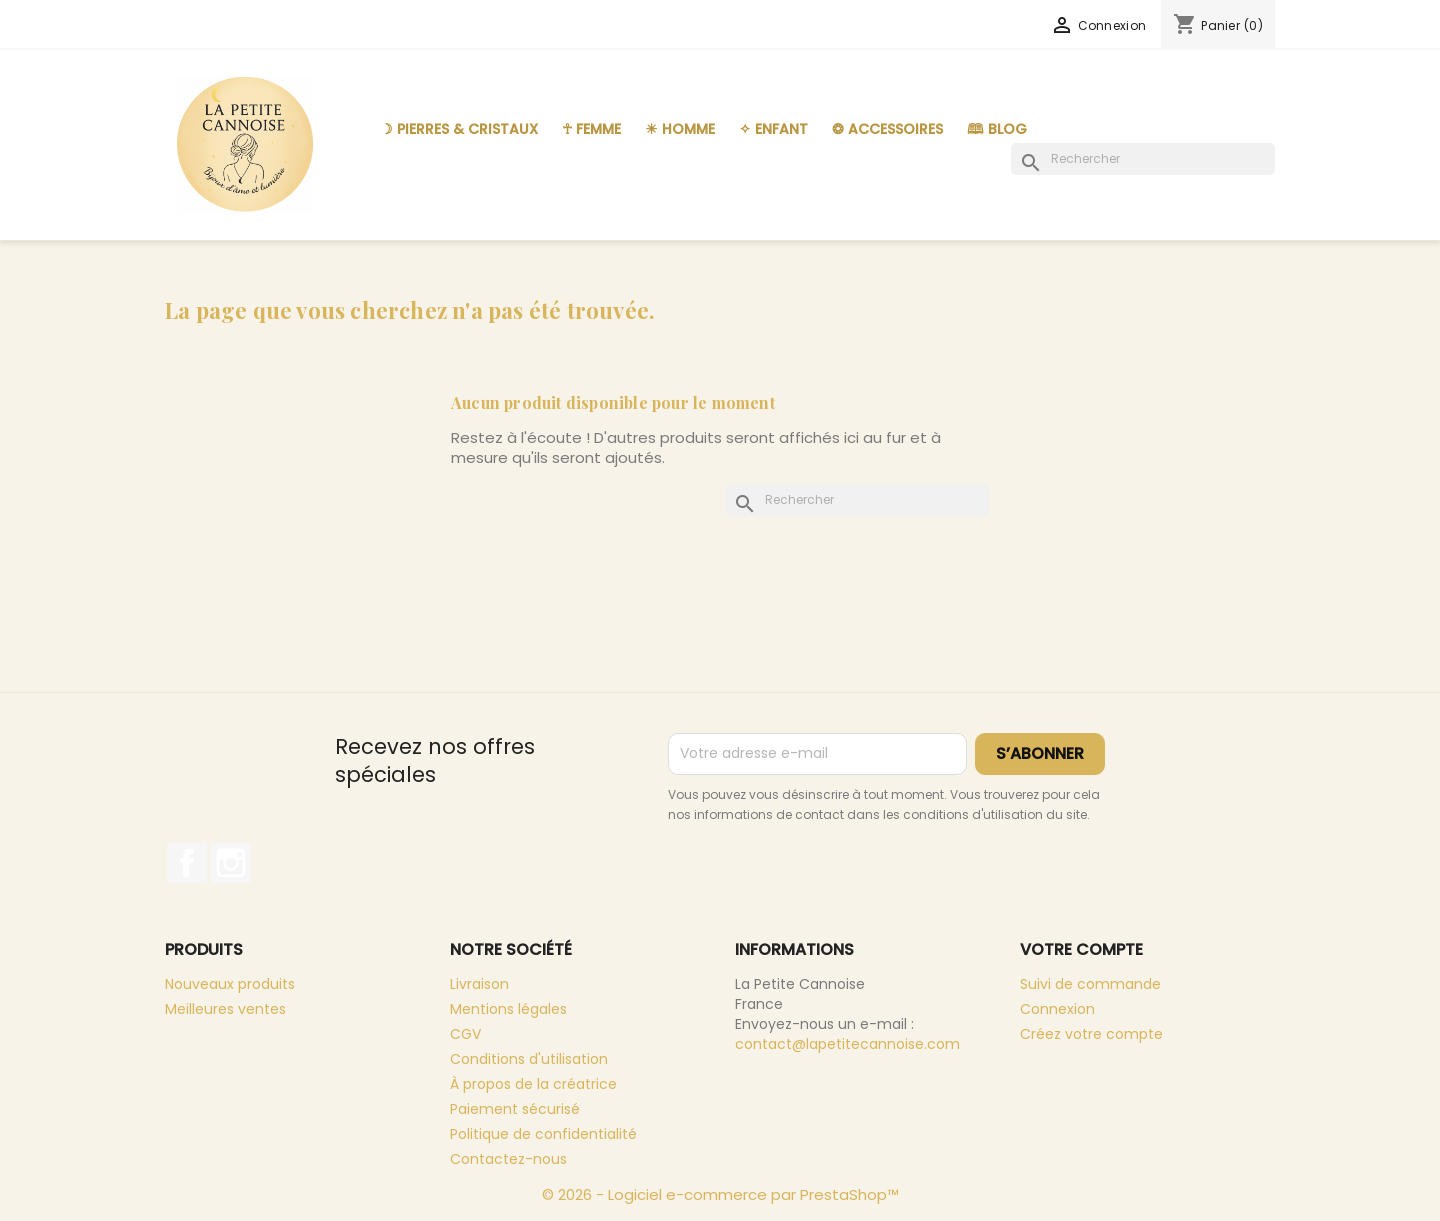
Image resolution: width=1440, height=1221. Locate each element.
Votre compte (1081, 949)
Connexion (1057, 1009)
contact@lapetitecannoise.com (847, 1044)
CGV (465, 1034)
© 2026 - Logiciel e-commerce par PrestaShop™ (720, 1194)
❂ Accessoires (887, 129)
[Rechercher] (1143, 159)
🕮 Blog (997, 129)
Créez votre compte (1091, 1034)
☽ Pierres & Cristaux (459, 129)
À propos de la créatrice (533, 1084)
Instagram (231, 863)
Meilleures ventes (225, 1009)
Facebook (187, 863)
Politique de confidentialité (543, 1134)
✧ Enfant (773, 129)
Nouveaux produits (230, 984)
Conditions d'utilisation (529, 1059)
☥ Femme (591, 129)
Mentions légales (508, 1009)
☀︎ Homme (680, 129)
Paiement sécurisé (515, 1109)
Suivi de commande (1090, 984)
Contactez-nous (508, 1159)
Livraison (479, 984)
